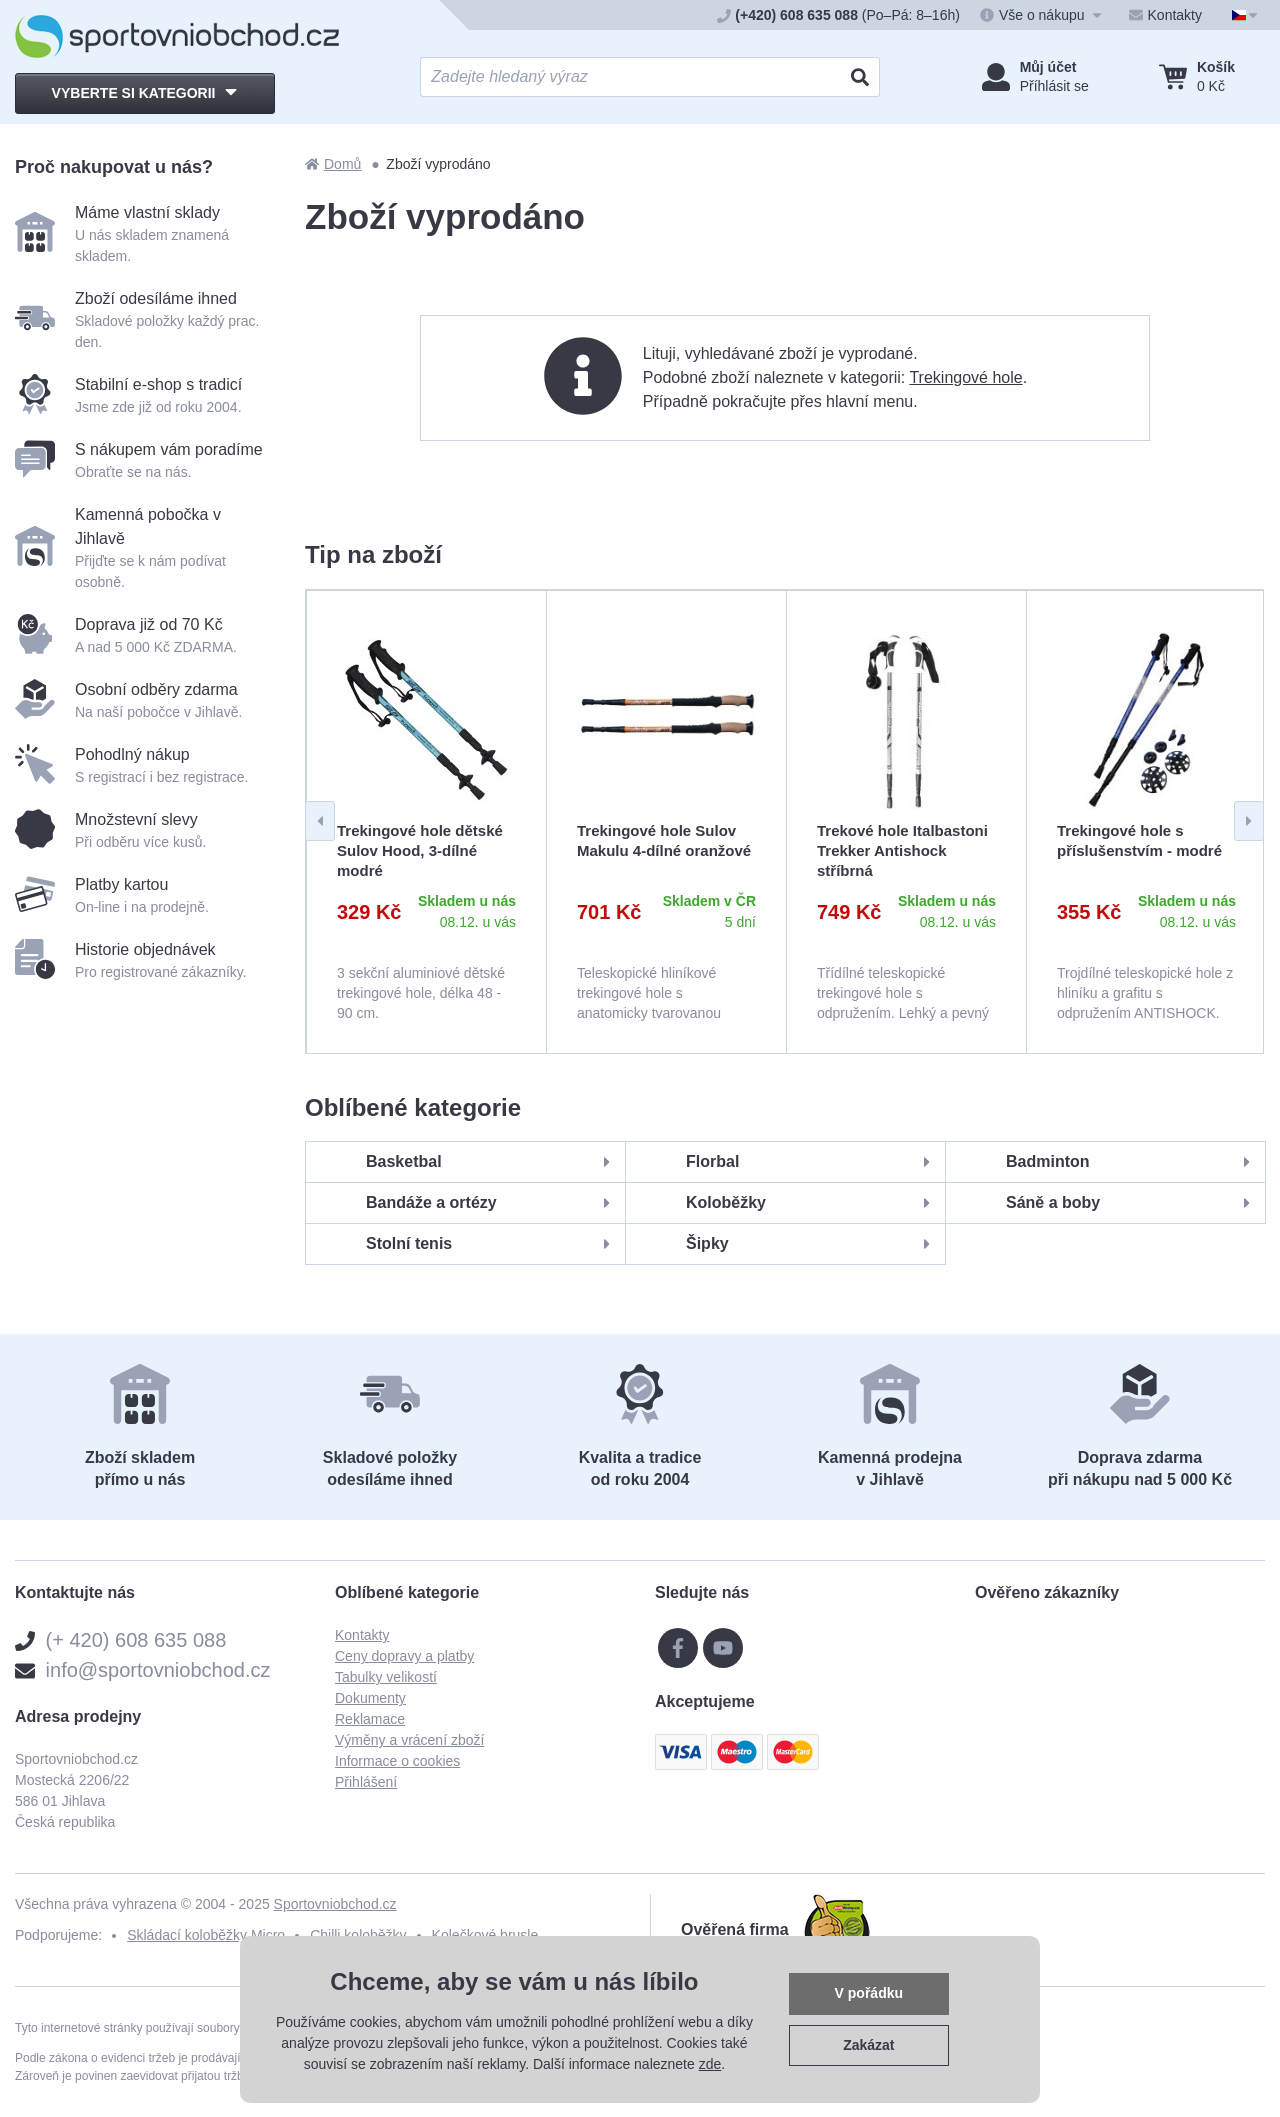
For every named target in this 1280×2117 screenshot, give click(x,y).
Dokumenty (370, 1698)
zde (710, 2064)
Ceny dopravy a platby (404, 1656)
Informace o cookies (397, 1761)
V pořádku (869, 1993)
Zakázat (868, 2045)
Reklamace (370, 1719)
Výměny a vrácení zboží (409, 1740)
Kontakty (362, 1635)
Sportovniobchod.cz (335, 1904)
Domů (333, 164)
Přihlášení (366, 1782)
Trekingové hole (965, 377)
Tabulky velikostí (386, 1677)
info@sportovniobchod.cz (158, 1670)
